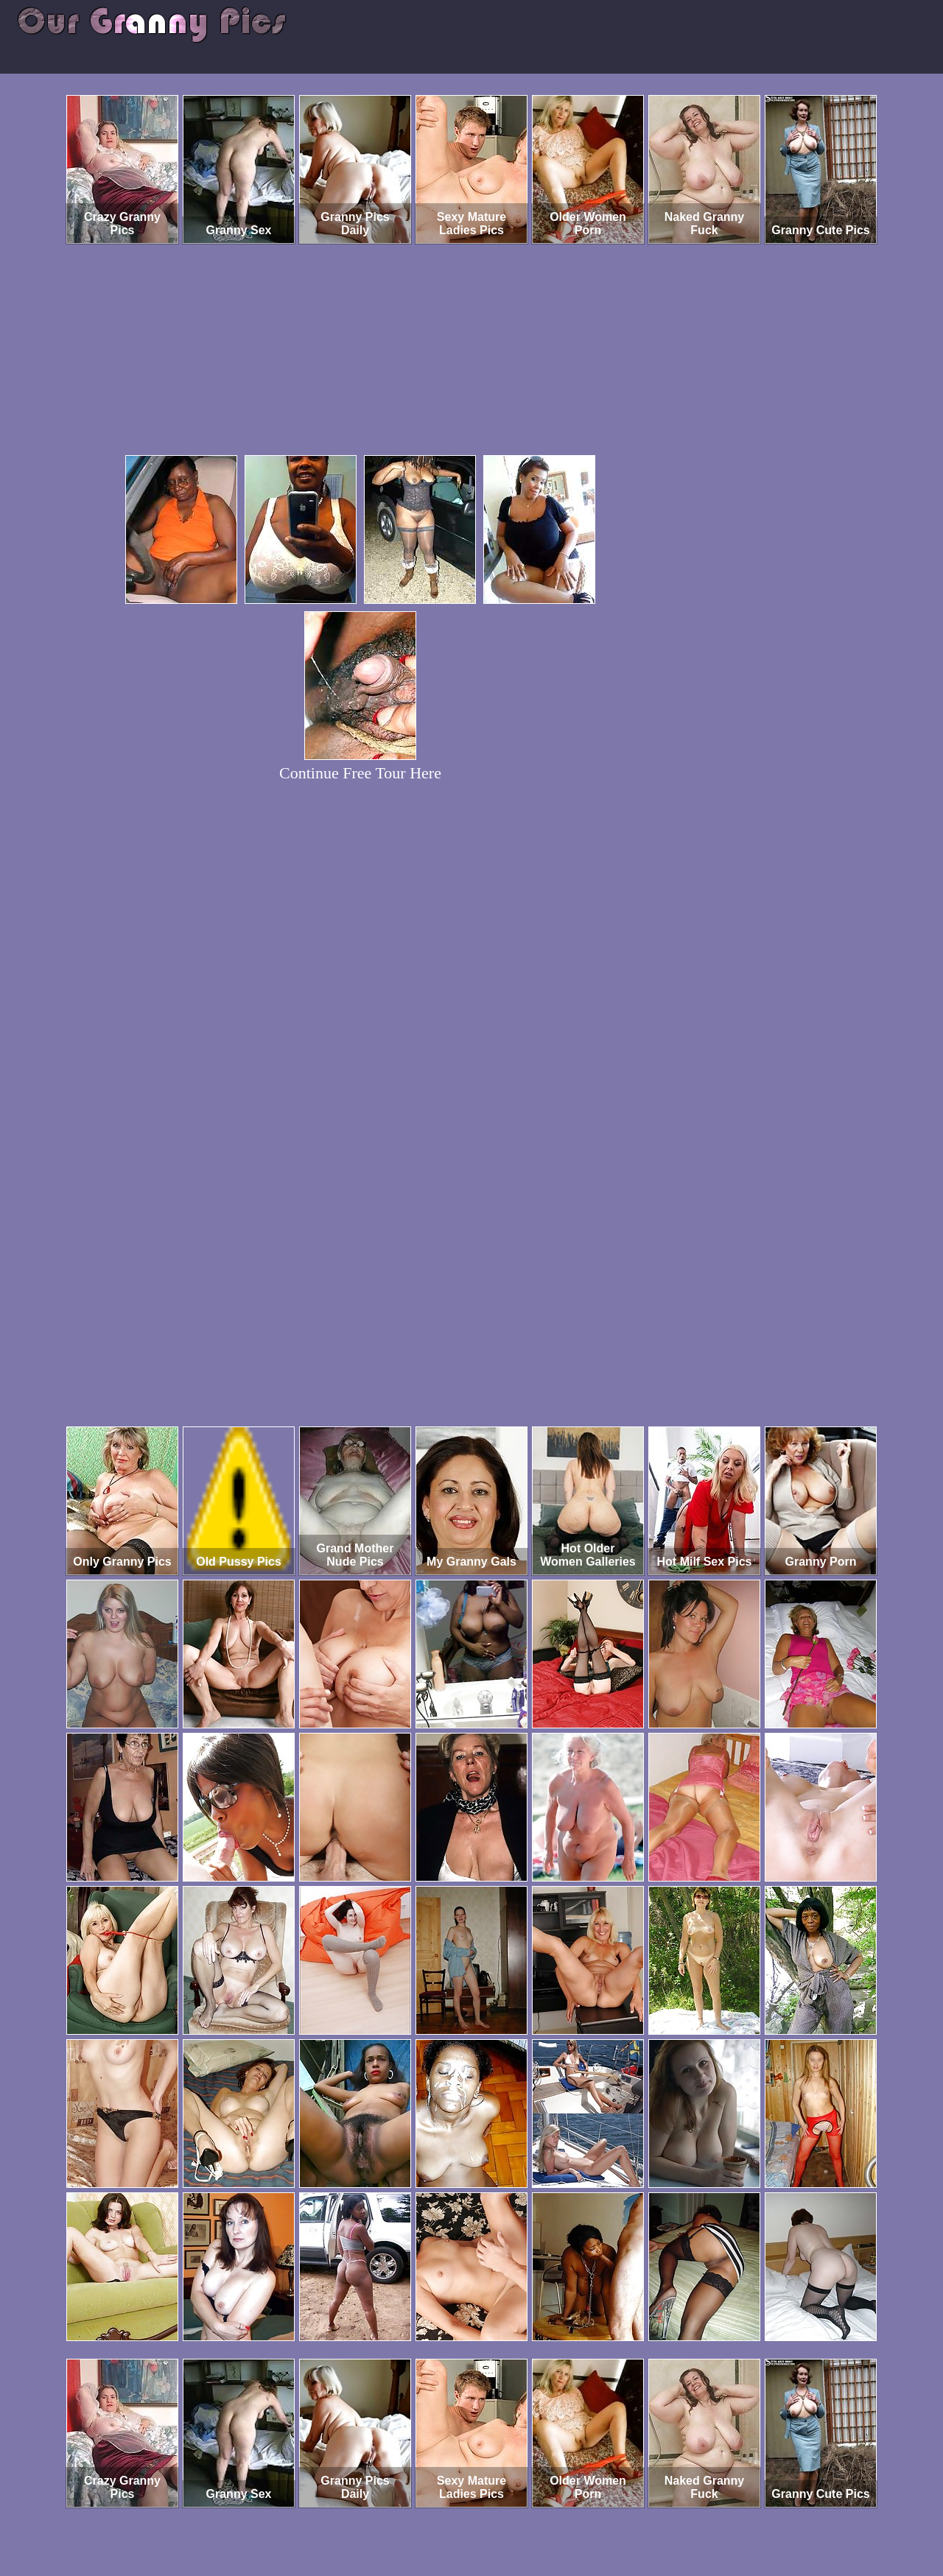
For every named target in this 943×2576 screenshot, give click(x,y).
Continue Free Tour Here (360, 773)
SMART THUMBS (497, 2514)
